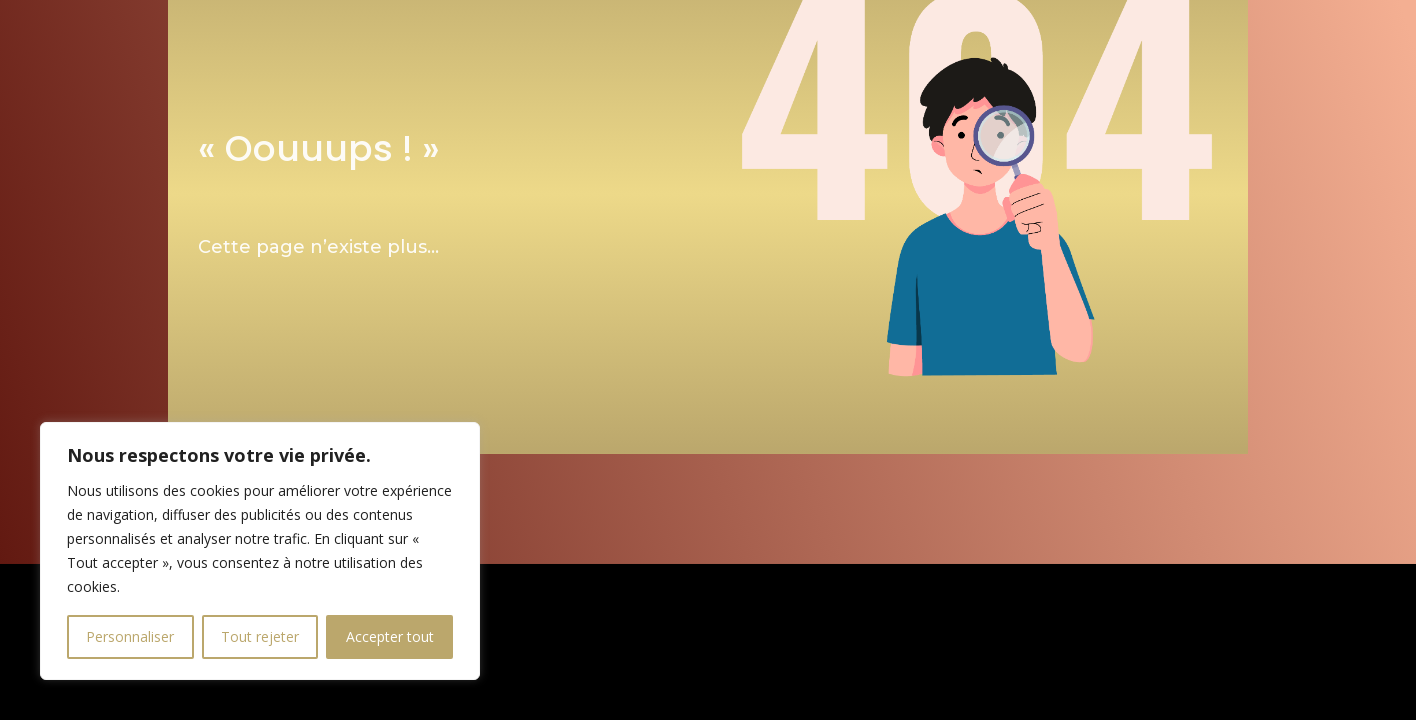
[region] (260, 551)
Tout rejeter (260, 636)
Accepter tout (390, 636)
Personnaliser (130, 636)
